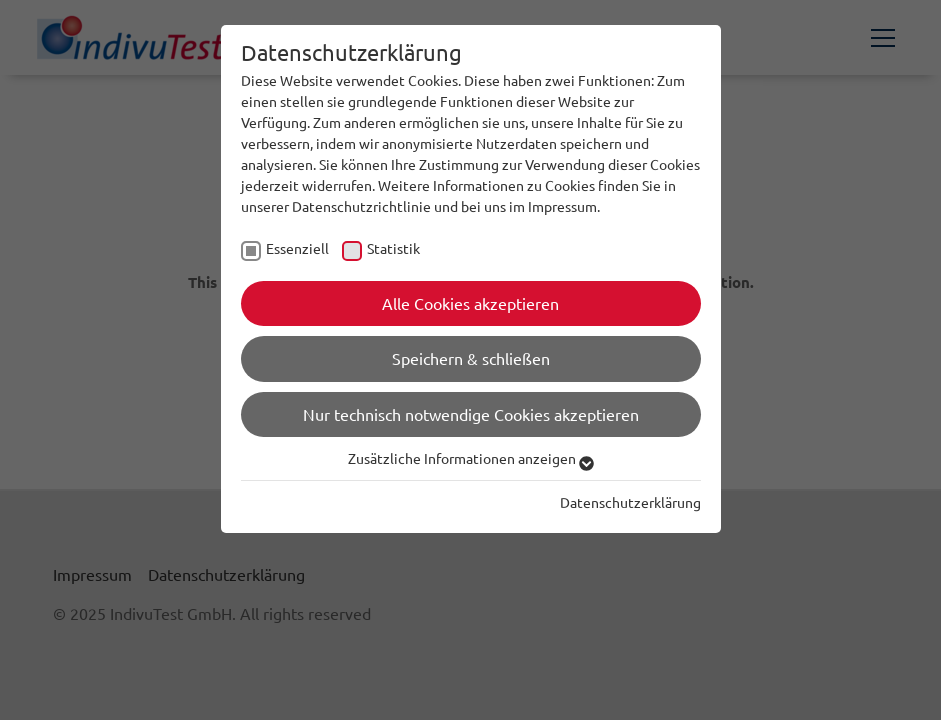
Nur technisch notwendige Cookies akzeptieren (471, 414)
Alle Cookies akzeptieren (470, 303)
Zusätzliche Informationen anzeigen (471, 458)
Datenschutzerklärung (630, 502)
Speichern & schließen (471, 358)
